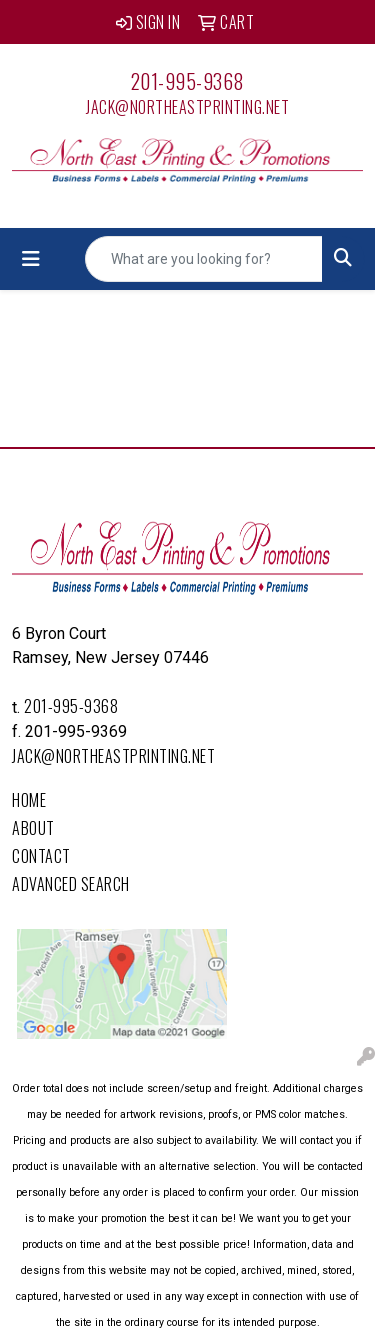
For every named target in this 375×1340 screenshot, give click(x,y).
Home (29, 800)
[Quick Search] (204, 259)
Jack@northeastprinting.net (187, 107)
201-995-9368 (188, 81)
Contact (41, 856)
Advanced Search (71, 884)
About (33, 828)
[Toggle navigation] (31, 259)
